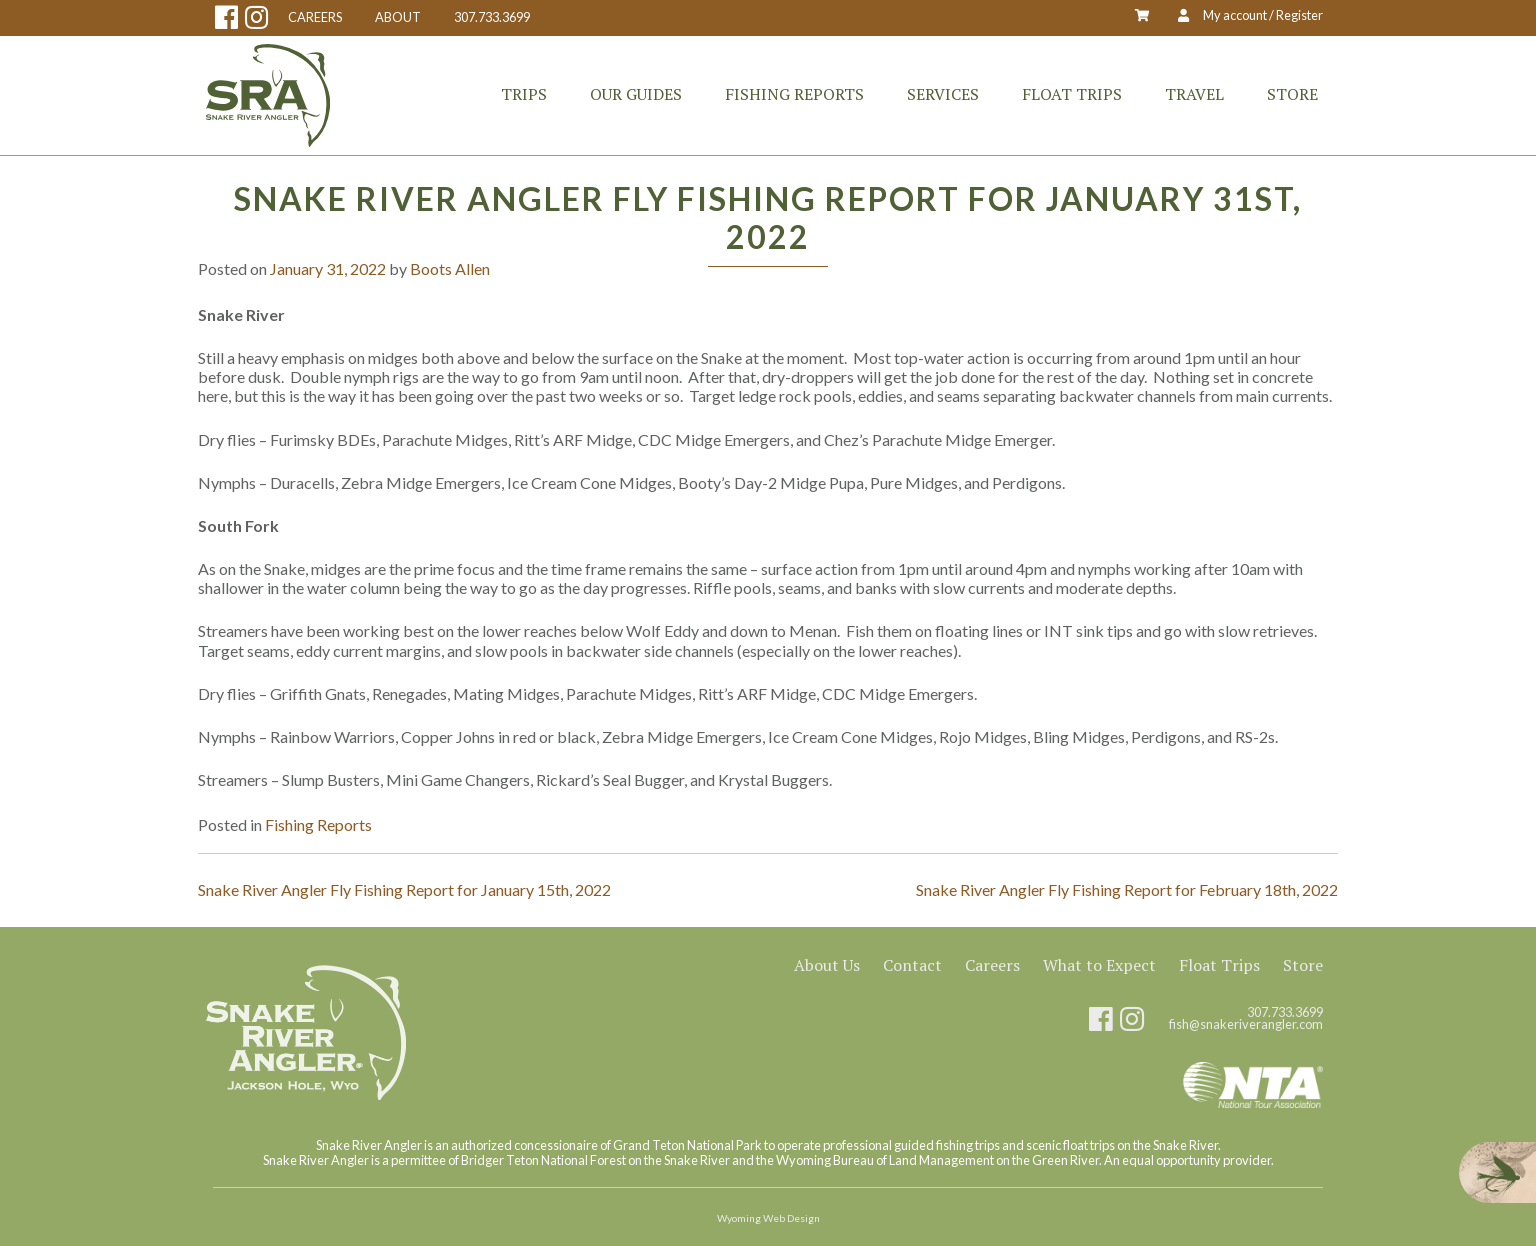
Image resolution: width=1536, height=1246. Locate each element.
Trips (524, 94)
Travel (1194, 94)
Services (943, 94)
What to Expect (1099, 965)
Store (1292, 94)
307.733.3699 (492, 17)
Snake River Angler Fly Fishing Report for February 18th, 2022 (1127, 889)
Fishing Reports (794, 94)
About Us (827, 965)
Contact (912, 965)
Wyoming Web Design (768, 1218)
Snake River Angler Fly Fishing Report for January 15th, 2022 (404, 889)
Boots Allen (450, 268)
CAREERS (315, 17)
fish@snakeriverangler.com (1246, 1024)
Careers (992, 965)
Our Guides (636, 94)
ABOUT (398, 17)
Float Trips (1072, 94)
